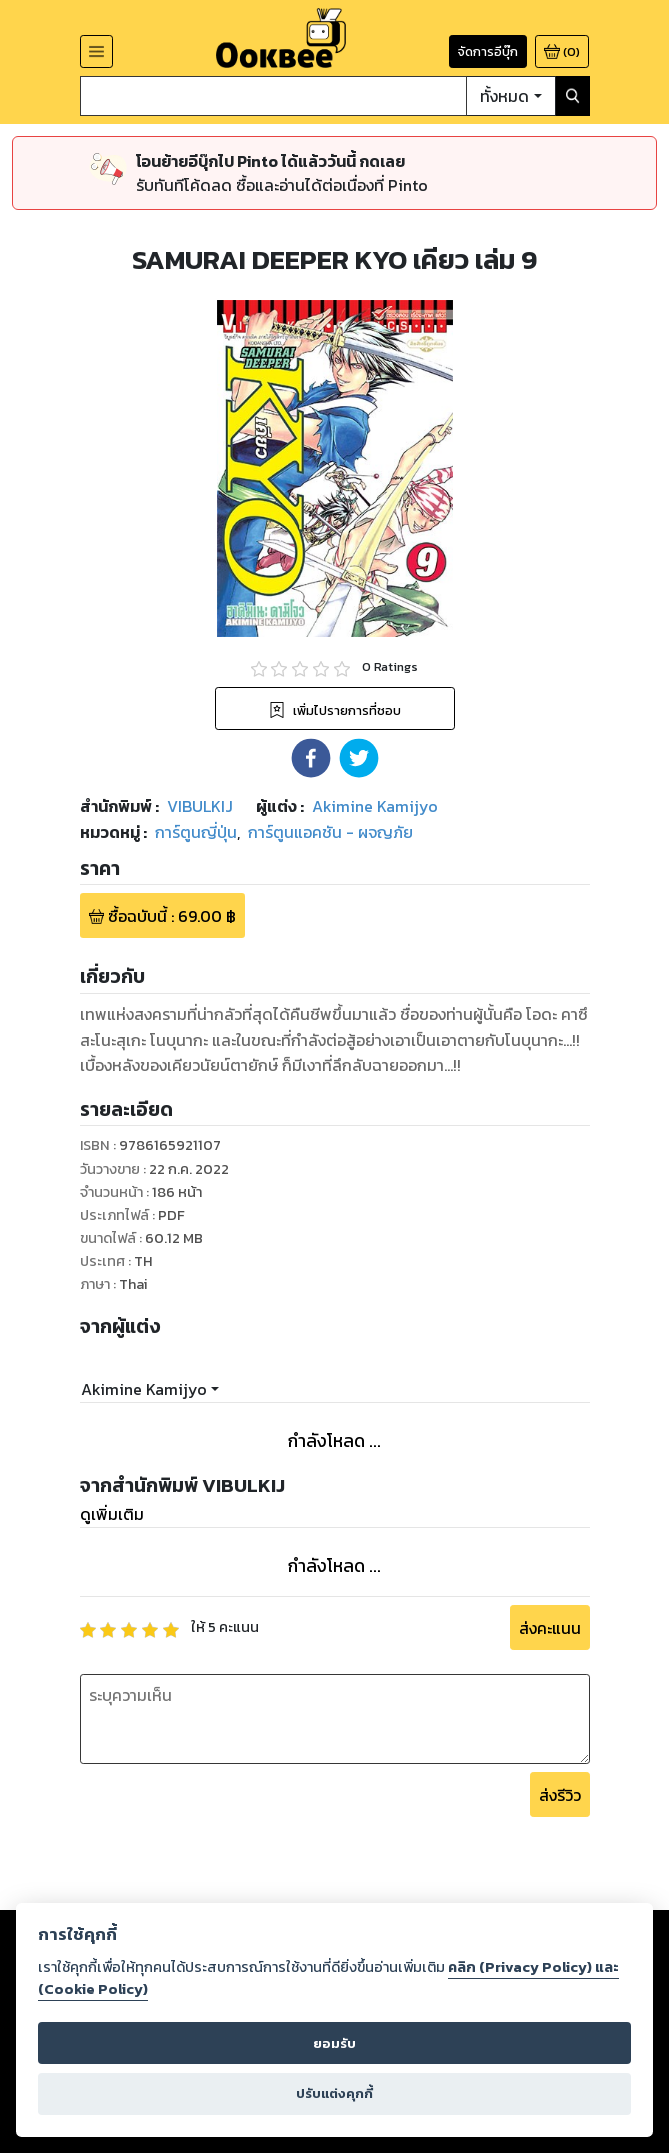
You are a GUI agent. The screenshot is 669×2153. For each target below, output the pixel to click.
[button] (311, 758)
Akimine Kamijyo (144, 1389)
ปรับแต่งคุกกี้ (334, 2093)
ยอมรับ (334, 2043)
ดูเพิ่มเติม (112, 1514)
